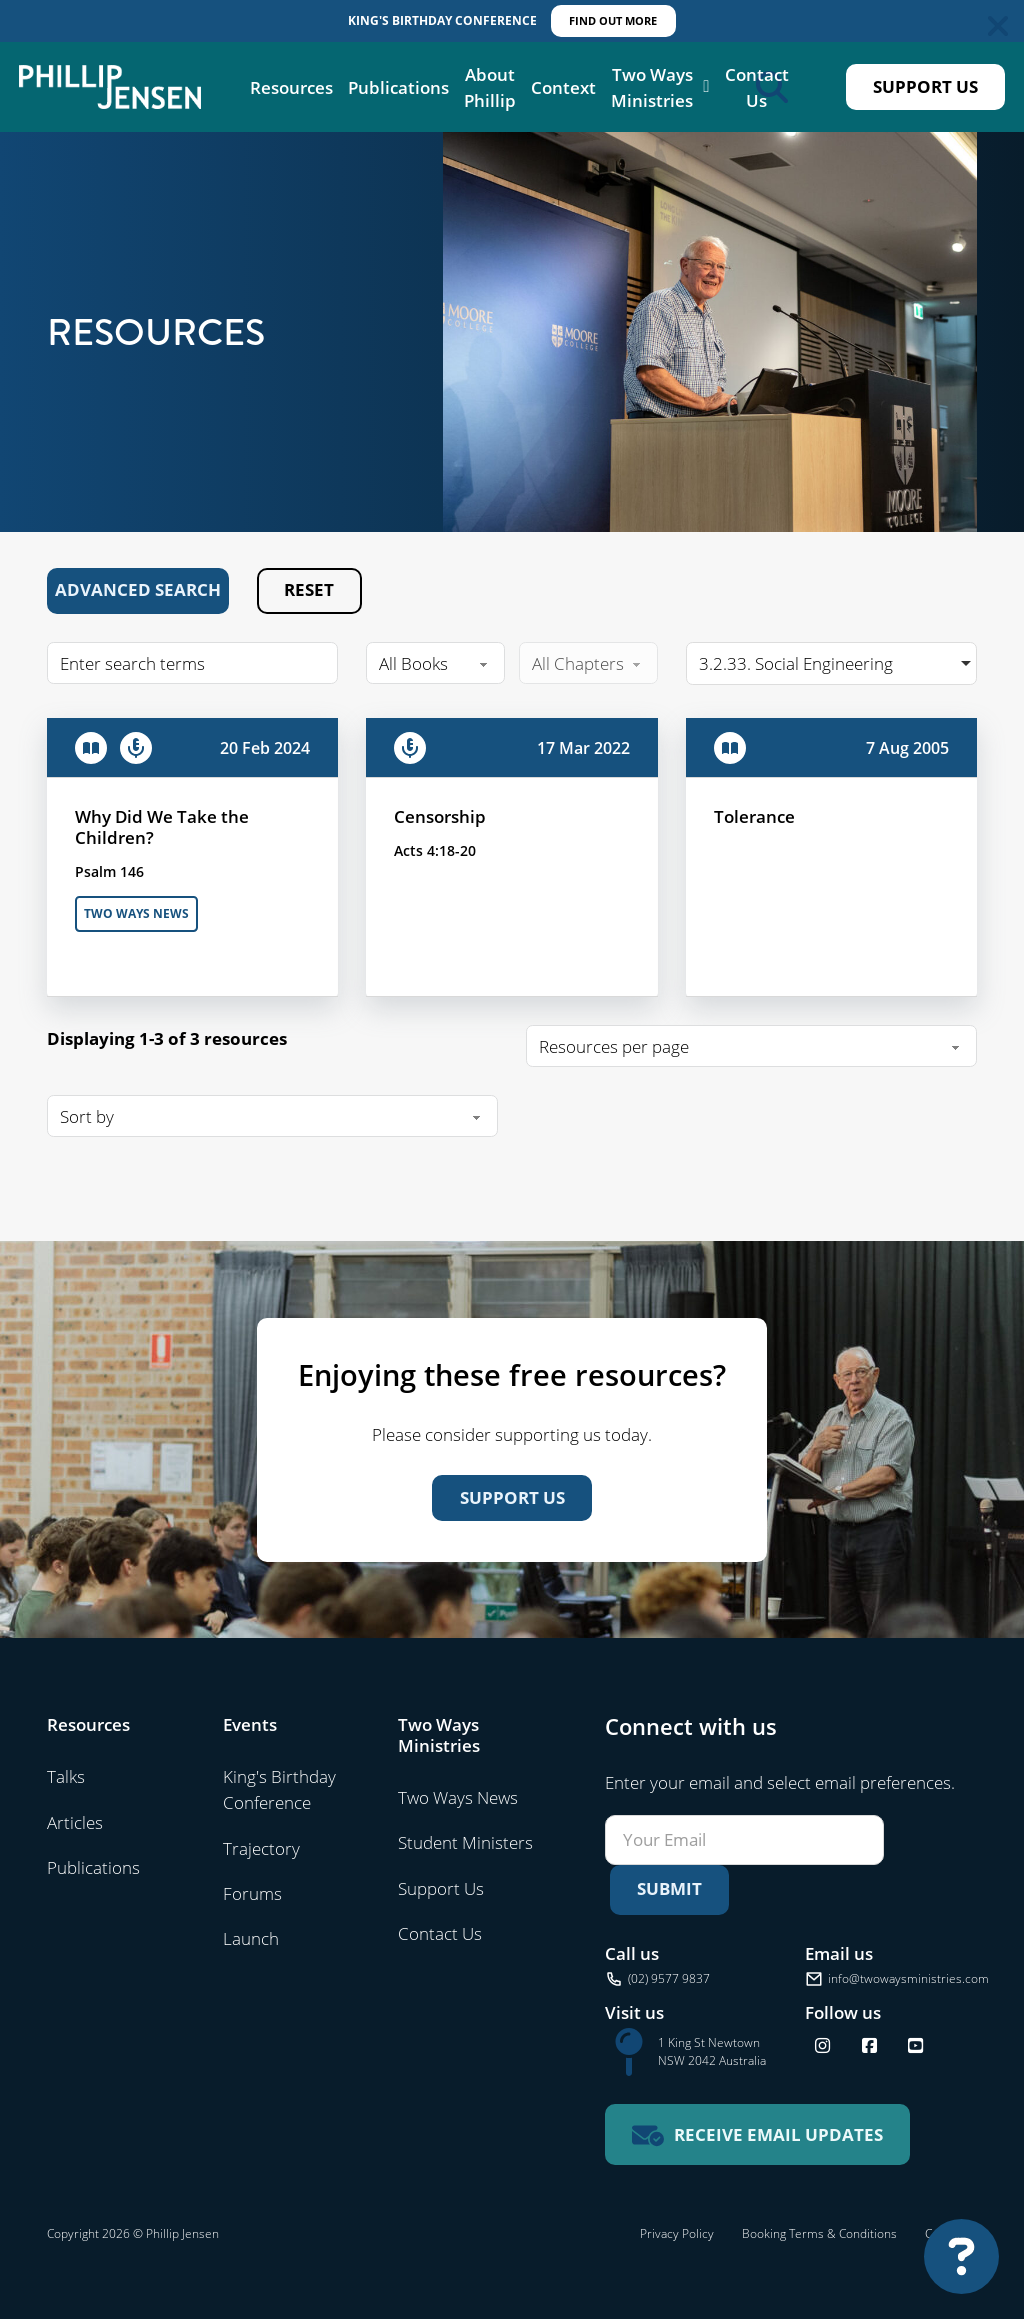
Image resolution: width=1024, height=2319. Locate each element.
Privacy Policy (677, 2233)
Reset (309, 589)
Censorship (440, 816)
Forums (252, 1893)
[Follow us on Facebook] (869, 2045)
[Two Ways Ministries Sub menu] (706, 86)
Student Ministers (465, 1842)
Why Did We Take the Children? (162, 826)
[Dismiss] (998, 26)
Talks (66, 1776)
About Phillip (490, 87)
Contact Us (757, 87)
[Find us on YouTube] (915, 2045)
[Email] (744, 1840)
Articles (75, 1822)
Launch (251, 1938)
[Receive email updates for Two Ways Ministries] (757, 2134)
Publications (398, 87)
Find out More (613, 20)
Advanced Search (138, 589)
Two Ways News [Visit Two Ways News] (458, 1797)
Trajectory (261, 1848)
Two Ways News (136, 913)
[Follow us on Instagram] (822, 2045)
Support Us (925, 86)
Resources (291, 87)
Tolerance (754, 816)
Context (563, 87)
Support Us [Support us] (512, 1497)
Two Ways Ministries (652, 87)
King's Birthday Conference (279, 1789)
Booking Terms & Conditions (819, 2233)
